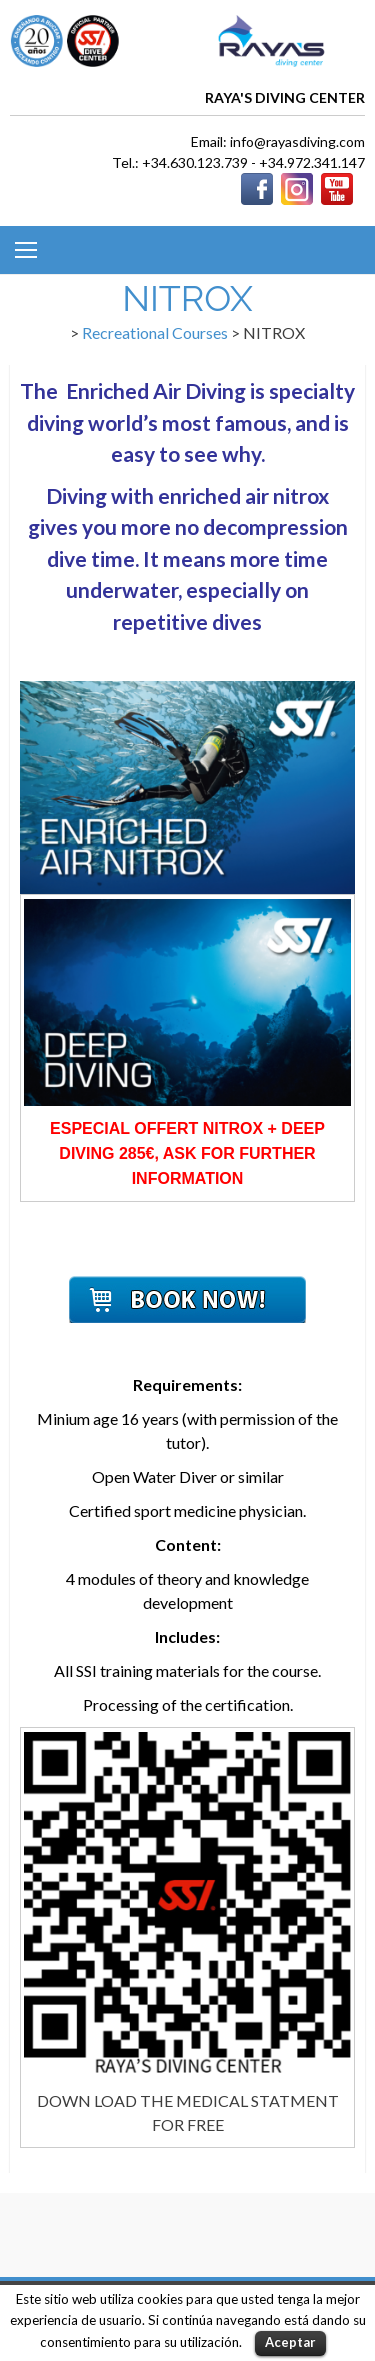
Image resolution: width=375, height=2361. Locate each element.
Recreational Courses (155, 332)
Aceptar (290, 2342)
